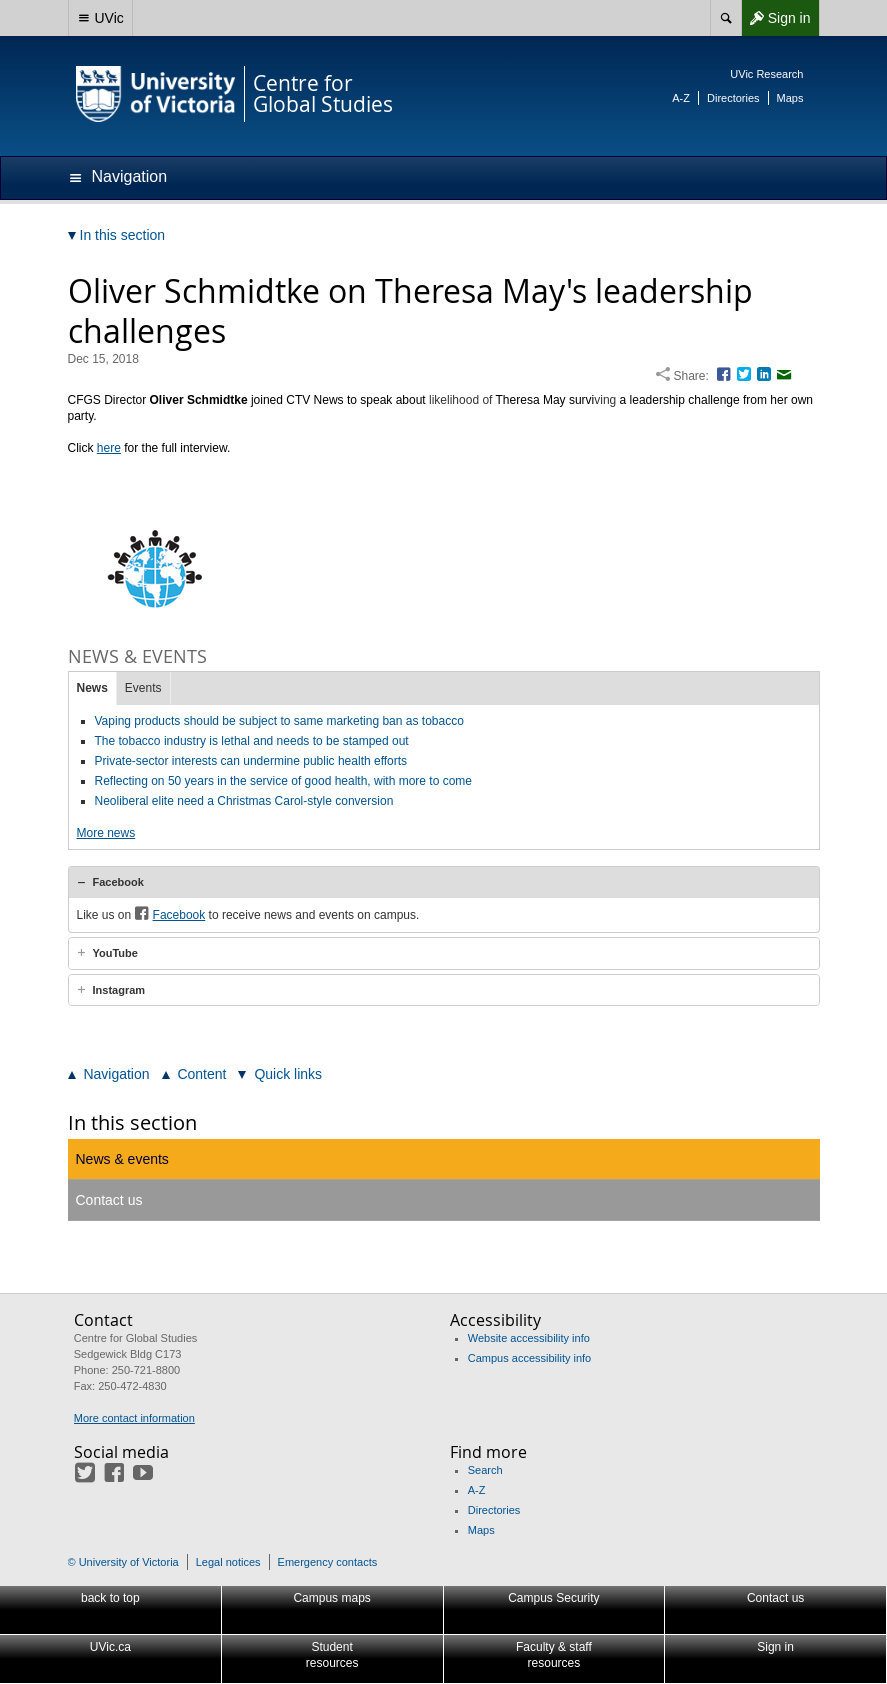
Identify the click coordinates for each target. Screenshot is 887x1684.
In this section (132, 1122)
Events (143, 688)
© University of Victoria (123, 1562)
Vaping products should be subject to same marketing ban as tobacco (279, 721)
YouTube (115, 953)
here (109, 448)
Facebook (118, 882)
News (92, 688)
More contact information (134, 1418)
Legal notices (228, 1562)
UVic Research (766, 74)
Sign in (776, 18)
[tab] (444, 882)
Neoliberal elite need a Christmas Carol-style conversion (244, 801)
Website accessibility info (529, 1338)
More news (106, 833)
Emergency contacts (328, 1562)
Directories (733, 98)
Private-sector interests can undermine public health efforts (251, 761)
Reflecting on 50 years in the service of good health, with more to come (284, 781)
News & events (122, 1159)
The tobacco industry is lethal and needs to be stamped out (252, 741)
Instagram (119, 990)
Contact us (109, 1200)
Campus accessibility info (530, 1358)
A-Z (681, 98)
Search (485, 1470)
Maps (790, 98)
